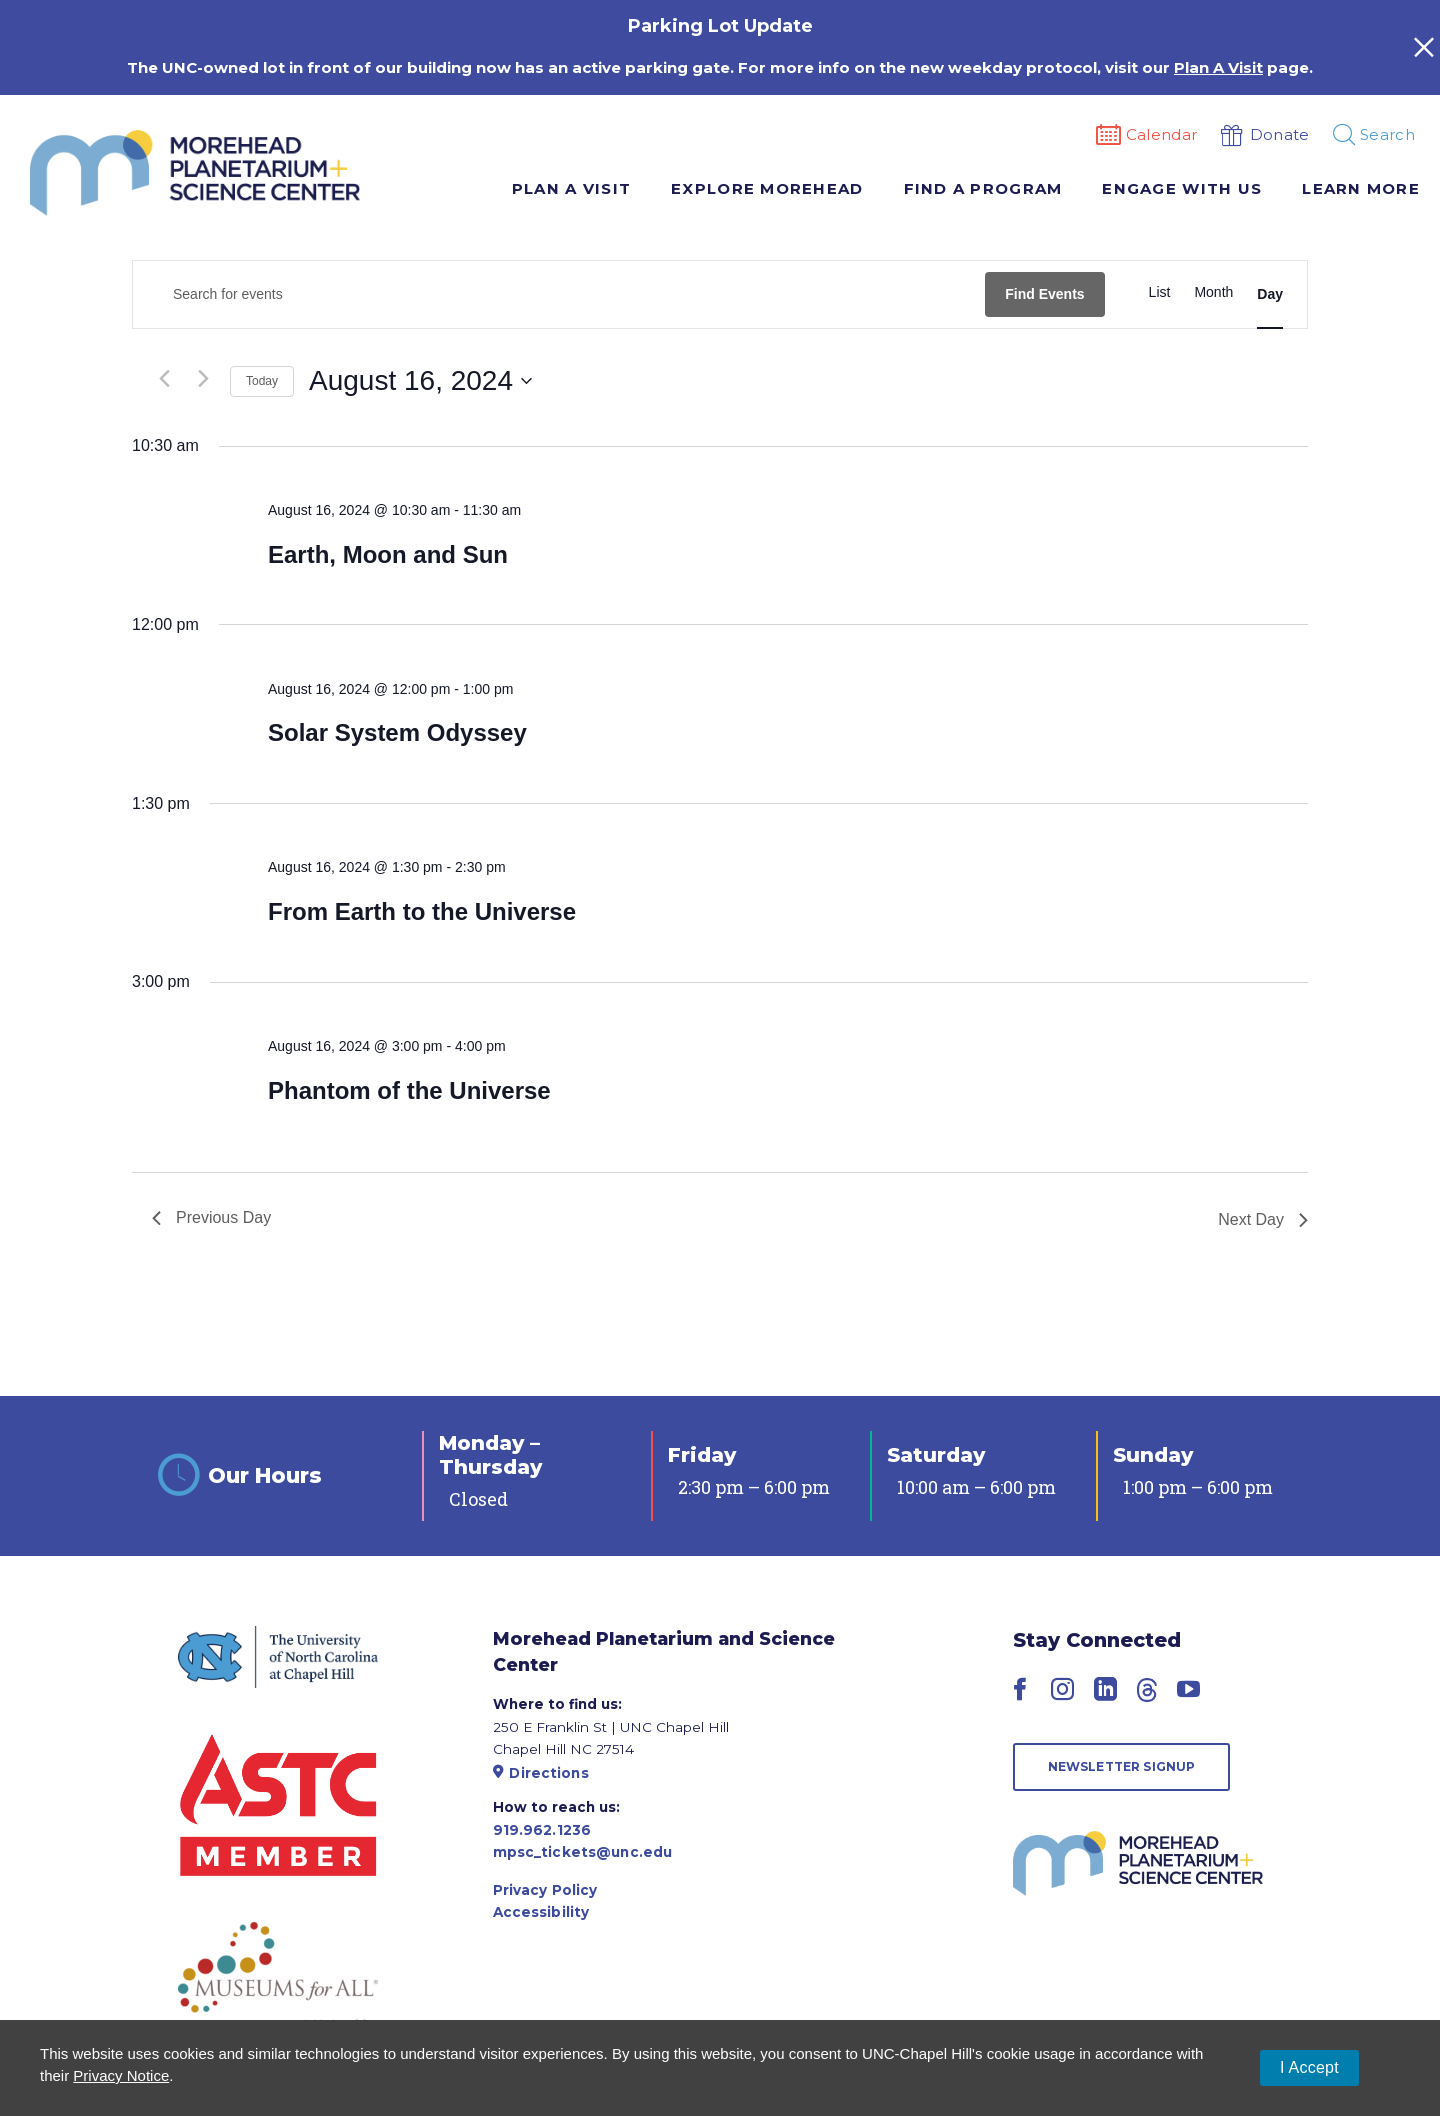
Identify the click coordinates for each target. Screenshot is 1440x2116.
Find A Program (983, 188)
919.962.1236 (542, 1830)
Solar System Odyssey (397, 732)
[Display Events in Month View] (1213, 292)
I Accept (1309, 2067)
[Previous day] (164, 379)
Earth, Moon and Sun (388, 554)
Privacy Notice (121, 2075)
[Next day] (203, 379)
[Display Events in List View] (1160, 292)
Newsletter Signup (1122, 1766)
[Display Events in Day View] (1270, 295)
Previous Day (211, 1217)
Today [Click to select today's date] (262, 381)
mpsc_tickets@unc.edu (583, 1852)
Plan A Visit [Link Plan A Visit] (1218, 67)
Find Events (1044, 294)
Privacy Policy (545, 1890)
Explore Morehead (767, 188)
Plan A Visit (571, 188)
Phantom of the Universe (409, 1090)
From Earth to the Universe (422, 911)
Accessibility (541, 1912)
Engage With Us (1182, 188)
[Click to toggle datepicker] (420, 381)
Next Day (1263, 1219)
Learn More (1361, 188)
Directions (541, 1773)
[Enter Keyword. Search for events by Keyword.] (559, 294)
